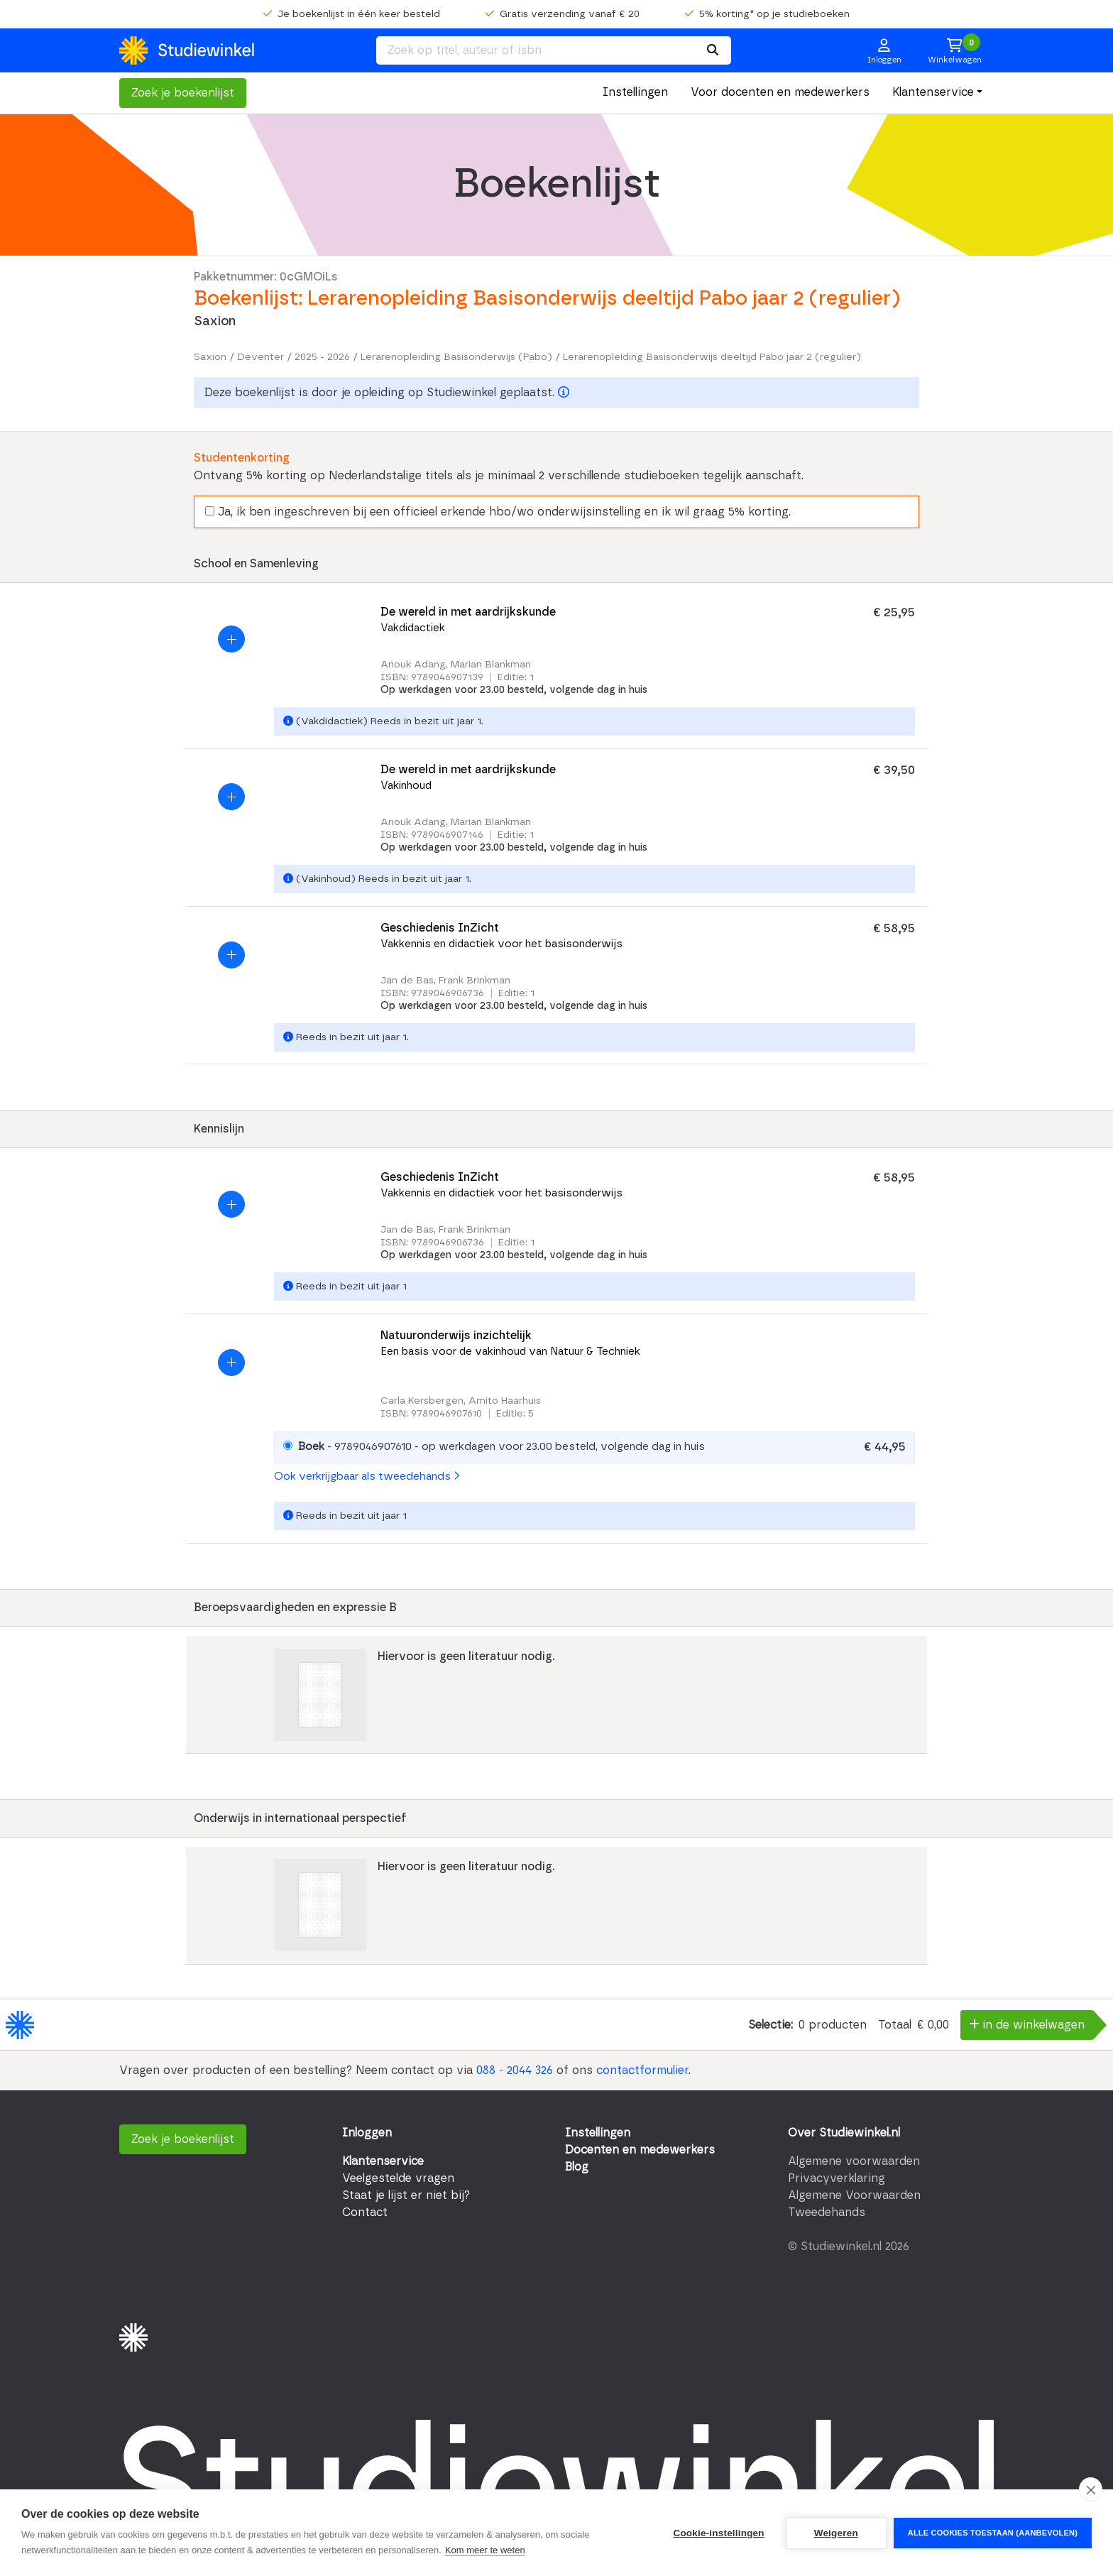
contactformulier (642, 2070)
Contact (365, 2212)
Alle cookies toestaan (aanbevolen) (993, 2532)
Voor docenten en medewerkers (780, 92)
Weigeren (836, 2533)
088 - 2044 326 (514, 2070)
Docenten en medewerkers (640, 2150)
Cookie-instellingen (718, 2533)
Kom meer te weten (485, 2550)
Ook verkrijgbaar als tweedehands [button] (366, 1476)
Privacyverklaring (836, 2178)
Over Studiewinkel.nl (844, 2133)
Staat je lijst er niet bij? (406, 2195)
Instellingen (635, 92)
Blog (576, 2167)
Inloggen (367, 2133)
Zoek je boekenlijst (182, 93)
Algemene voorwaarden (854, 2161)
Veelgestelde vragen (398, 2178)
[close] (1090, 2489)
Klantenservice (933, 92)
